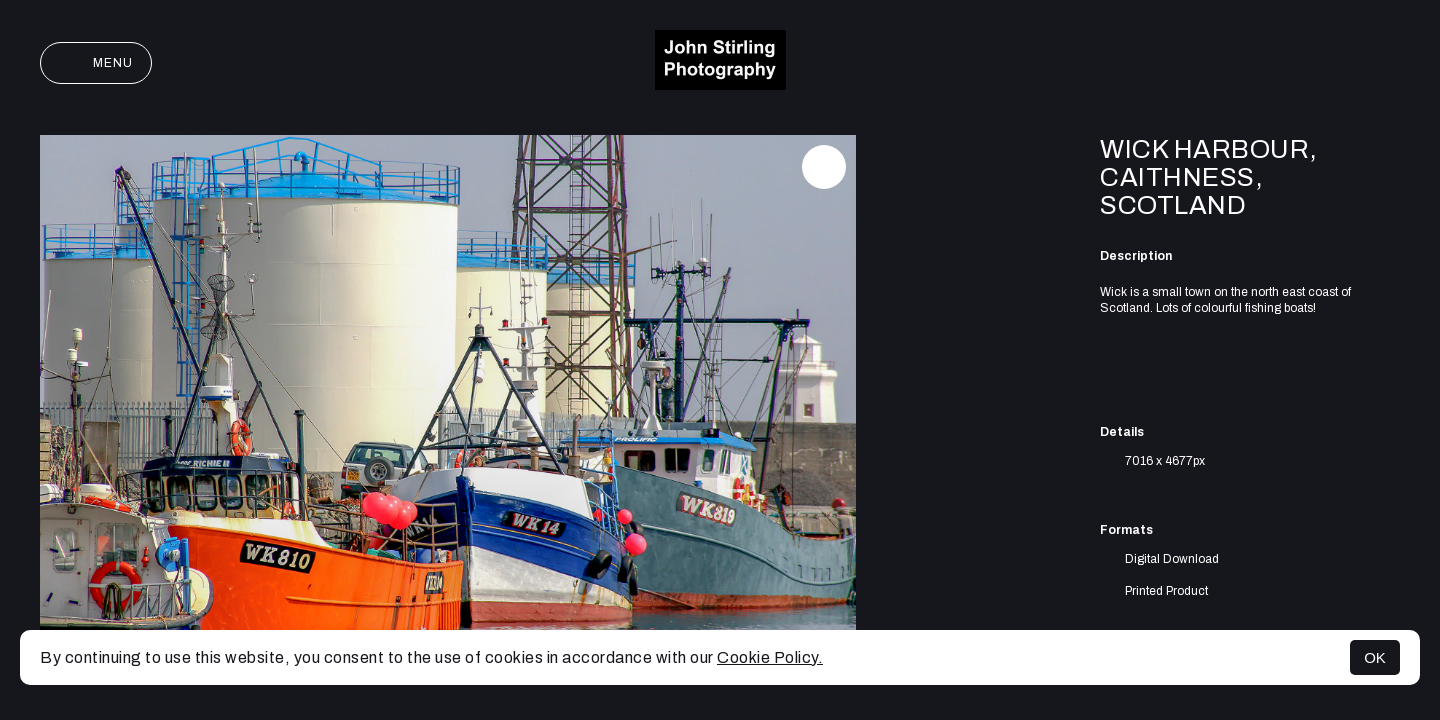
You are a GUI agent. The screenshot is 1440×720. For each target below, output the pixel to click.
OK (1375, 657)
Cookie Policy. (770, 657)
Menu (96, 63)
